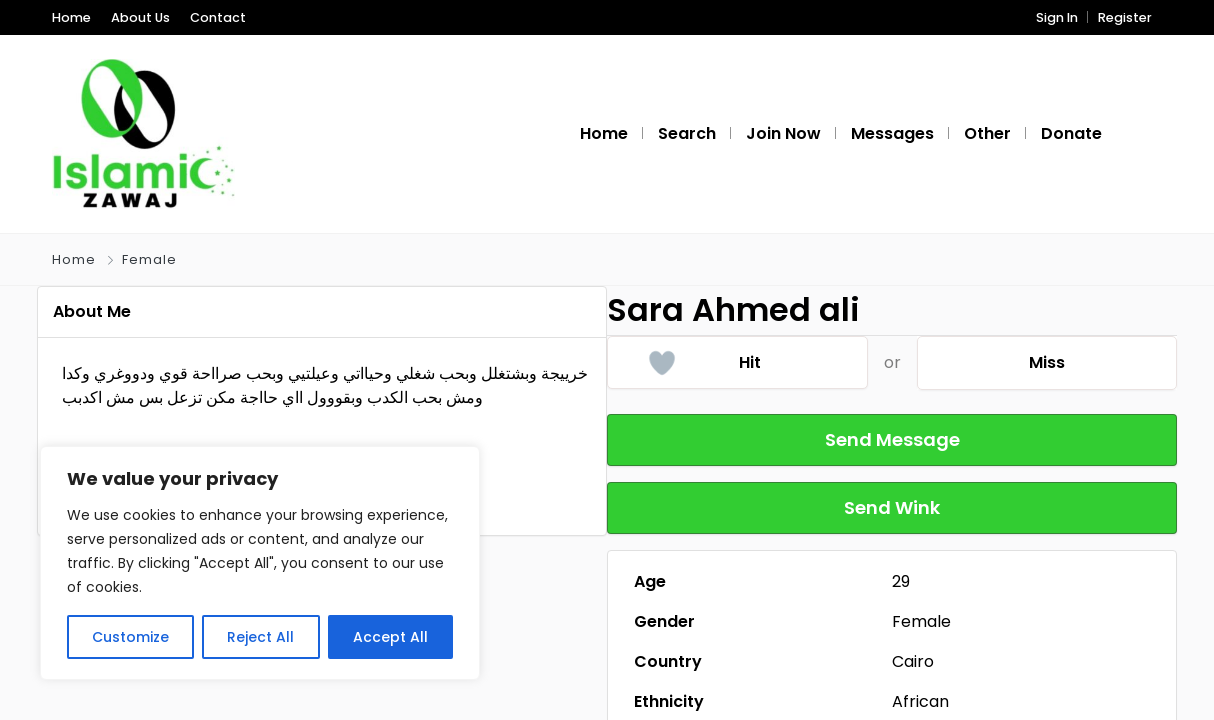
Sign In (1057, 17)
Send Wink (892, 507)
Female (149, 259)
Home (71, 17)
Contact (218, 17)
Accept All (390, 637)
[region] (260, 563)
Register (1125, 17)
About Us (140, 17)
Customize (130, 637)
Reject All (260, 637)
